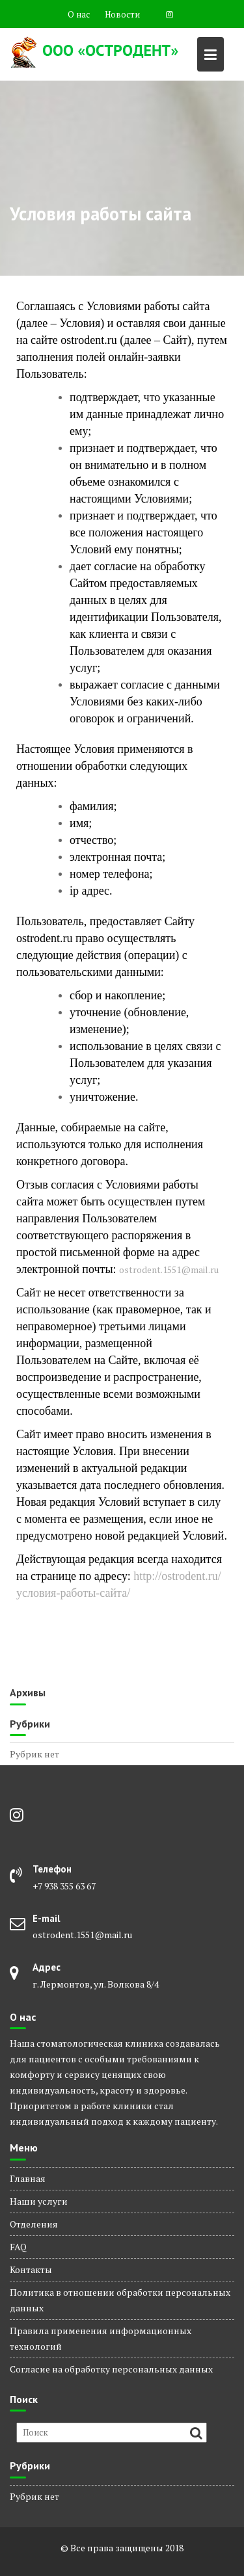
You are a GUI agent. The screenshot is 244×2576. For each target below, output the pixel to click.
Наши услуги (39, 2201)
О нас (79, 14)
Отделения (34, 2224)
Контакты (31, 2269)
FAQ (18, 2247)
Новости (122, 14)
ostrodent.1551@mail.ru (169, 1269)
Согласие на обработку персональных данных (111, 2369)
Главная (28, 2178)
